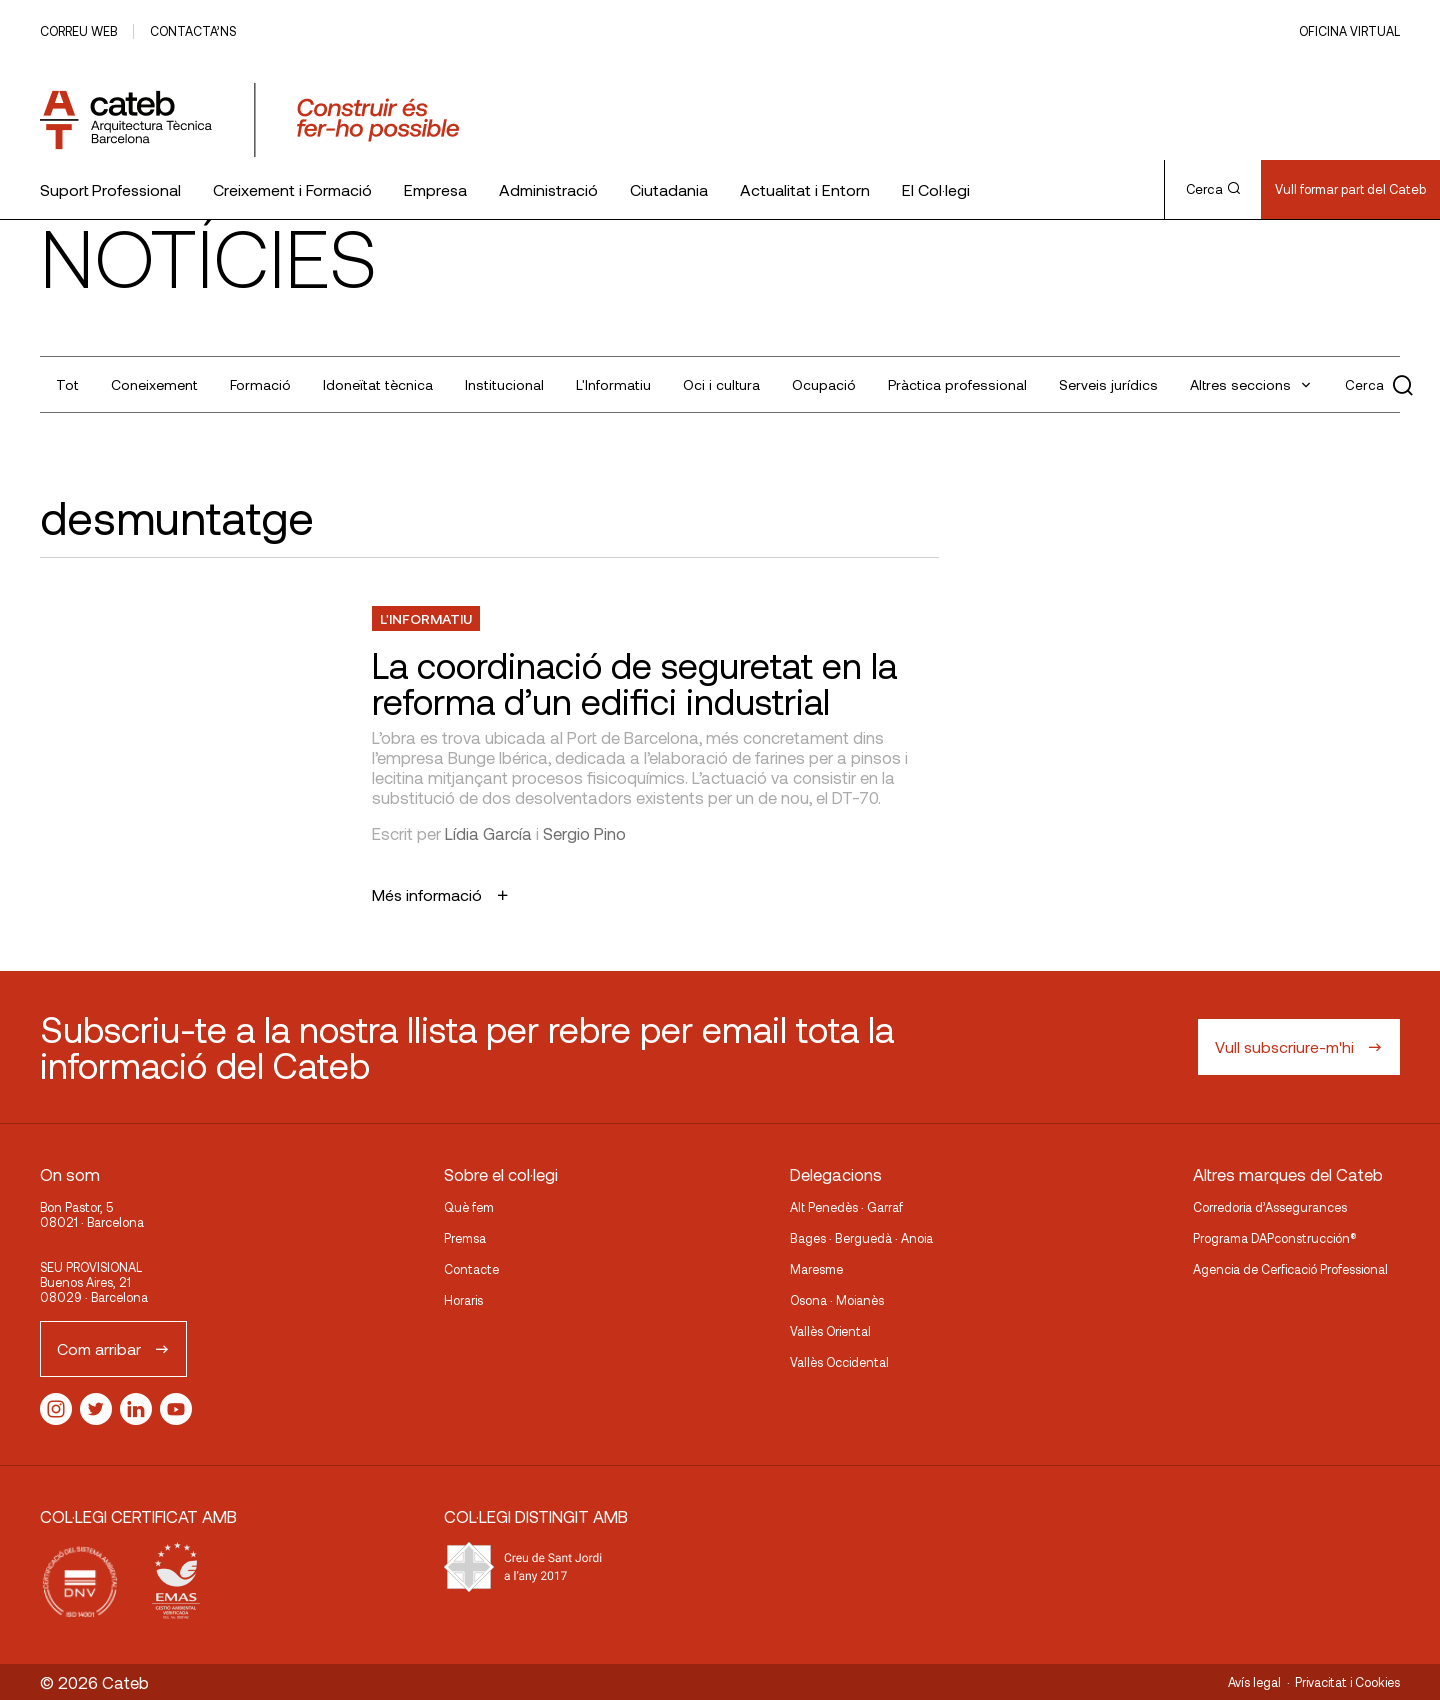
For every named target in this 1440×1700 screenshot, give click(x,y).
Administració (548, 189)
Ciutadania (669, 189)
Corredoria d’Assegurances (1270, 1207)
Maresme (816, 1269)
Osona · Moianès (837, 1300)
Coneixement (154, 384)
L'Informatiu (613, 384)
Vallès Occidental (839, 1362)
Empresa (435, 189)
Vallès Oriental (830, 1331)
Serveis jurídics (1108, 384)
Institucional (504, 384)
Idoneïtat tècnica (378, 384)
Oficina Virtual (1349, 31)
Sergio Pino (584, 833)
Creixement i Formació (292, 189)
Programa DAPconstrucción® (1275, 1238)
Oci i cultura (721, 384)
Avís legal (1254, 1682)
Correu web (78, 31)
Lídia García (488, 833)
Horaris (463, 1300)
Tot (67, 384)
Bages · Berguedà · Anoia (861, 1238)
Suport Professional (110, 189)
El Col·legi (936, 189)
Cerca (1213, 189)
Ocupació (824, 384)
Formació (260, 384)
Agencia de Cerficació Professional (1290, 1269)
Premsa (465, 1238)
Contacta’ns (193, 31)
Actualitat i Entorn (805, 189)
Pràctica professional (957, 384)
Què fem (469, 1207)
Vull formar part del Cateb (1350, 189)
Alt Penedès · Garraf (846, 1207)
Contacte (471, 1269)
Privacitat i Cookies (1347, 1682)
